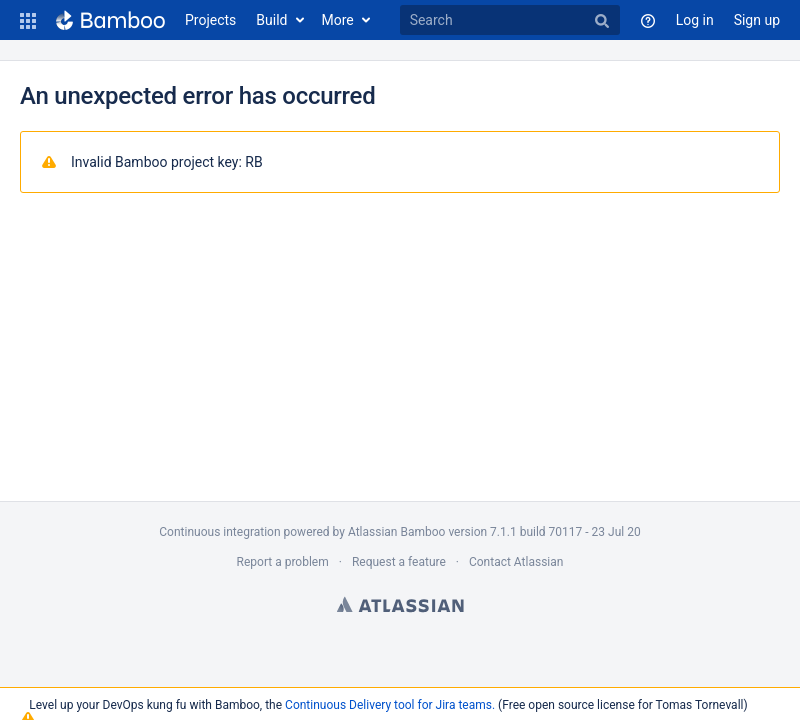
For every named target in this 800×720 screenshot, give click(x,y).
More (338, 20)
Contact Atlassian (516, 562)
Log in (695, 20)
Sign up (757, 20)
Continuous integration (219, 532)
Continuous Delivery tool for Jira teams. (390, 705)
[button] (28, 20)
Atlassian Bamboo (397, 532)
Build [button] (271, 20)
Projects (210, 20)
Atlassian (400, 604)
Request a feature (399, 562)
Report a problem (283, 562)
